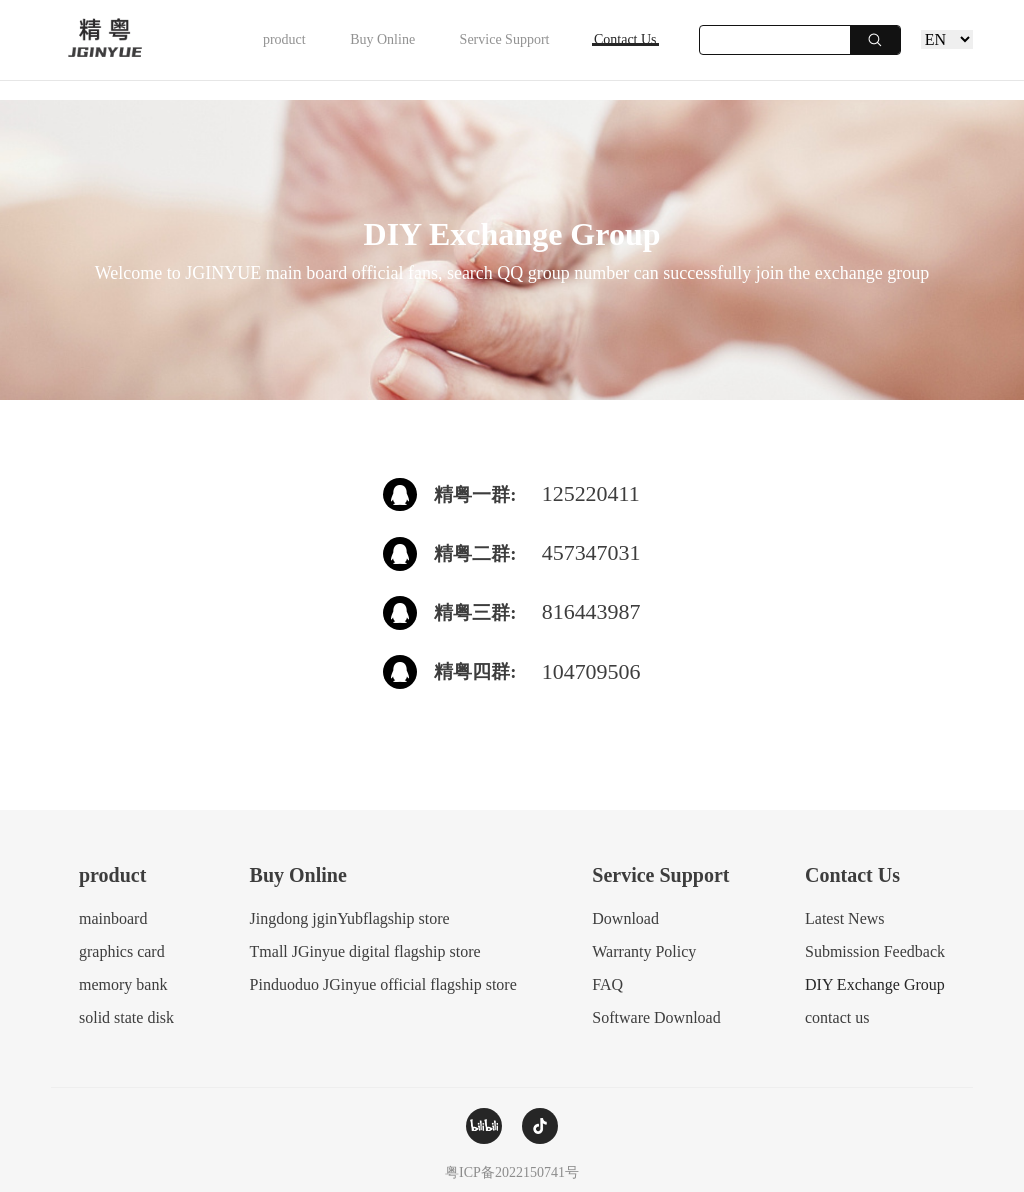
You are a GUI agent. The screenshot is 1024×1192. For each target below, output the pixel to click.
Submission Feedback (875, 951)
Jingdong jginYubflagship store (350, 918)
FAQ (607, 984)
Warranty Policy (644, 951)
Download (625, 918)
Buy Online (293, 49)
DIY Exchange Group (875, 984)
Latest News (845, 918)
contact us (837, 1017)
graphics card (122, 951)
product (160, 49)
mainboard (113, 918)
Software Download (656, 1017)
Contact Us (607, 49)
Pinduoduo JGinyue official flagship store (383, 984)
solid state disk (126, 1017)
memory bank (123, 984)
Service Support (451, 49)
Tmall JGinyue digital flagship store (365, 951)
